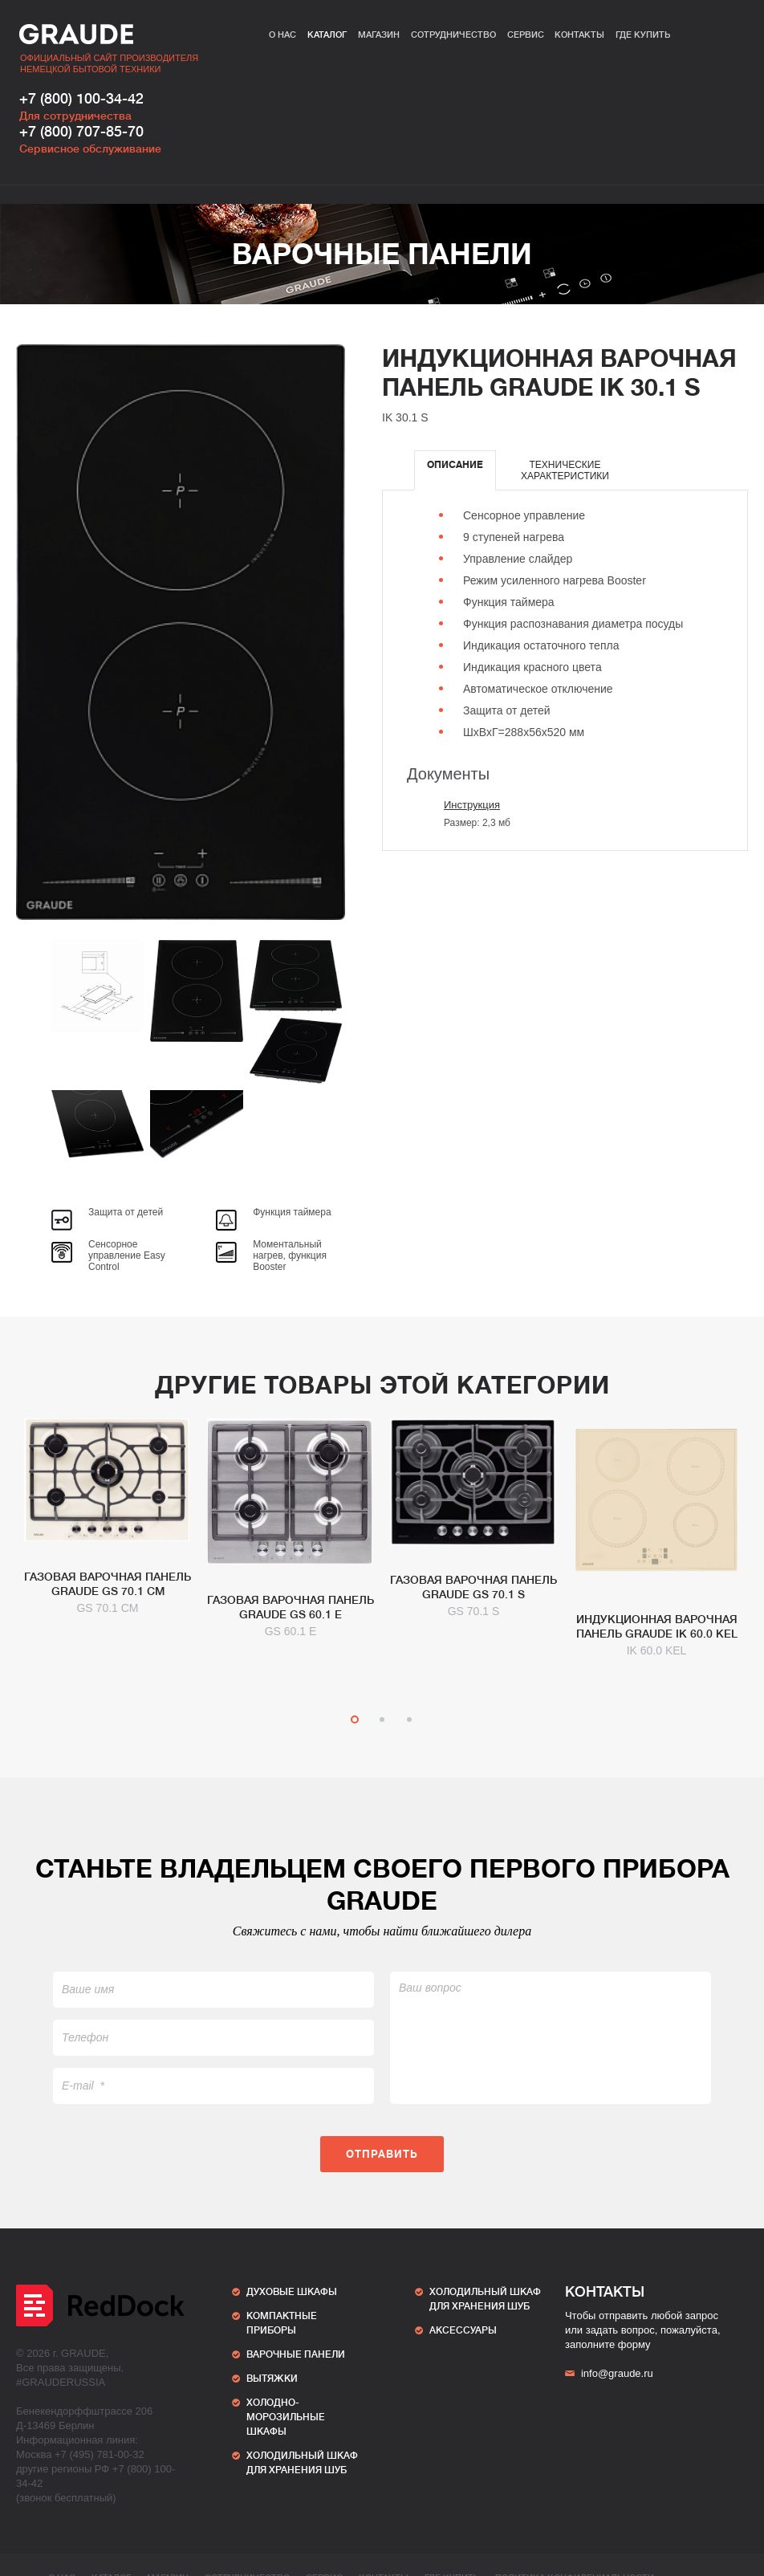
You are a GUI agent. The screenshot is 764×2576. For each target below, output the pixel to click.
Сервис (525, 35)
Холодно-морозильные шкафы (285, 2417)
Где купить (643, 35)
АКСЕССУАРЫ (463, 2330)
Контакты (579, 35)
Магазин (379, 35)
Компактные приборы (281, 2323)
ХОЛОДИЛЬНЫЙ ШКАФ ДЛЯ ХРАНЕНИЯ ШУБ (302, 2463)
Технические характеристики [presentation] (565, 470)
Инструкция (472, 805)
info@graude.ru (609, 2373)
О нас (282, 35)
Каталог (327, 35)
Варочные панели (382, 254)
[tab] (455, 470)
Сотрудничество (453, 35)
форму (634, 2344)
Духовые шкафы (291, 2291)
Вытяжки (272, 2378)
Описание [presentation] (455, 464)
